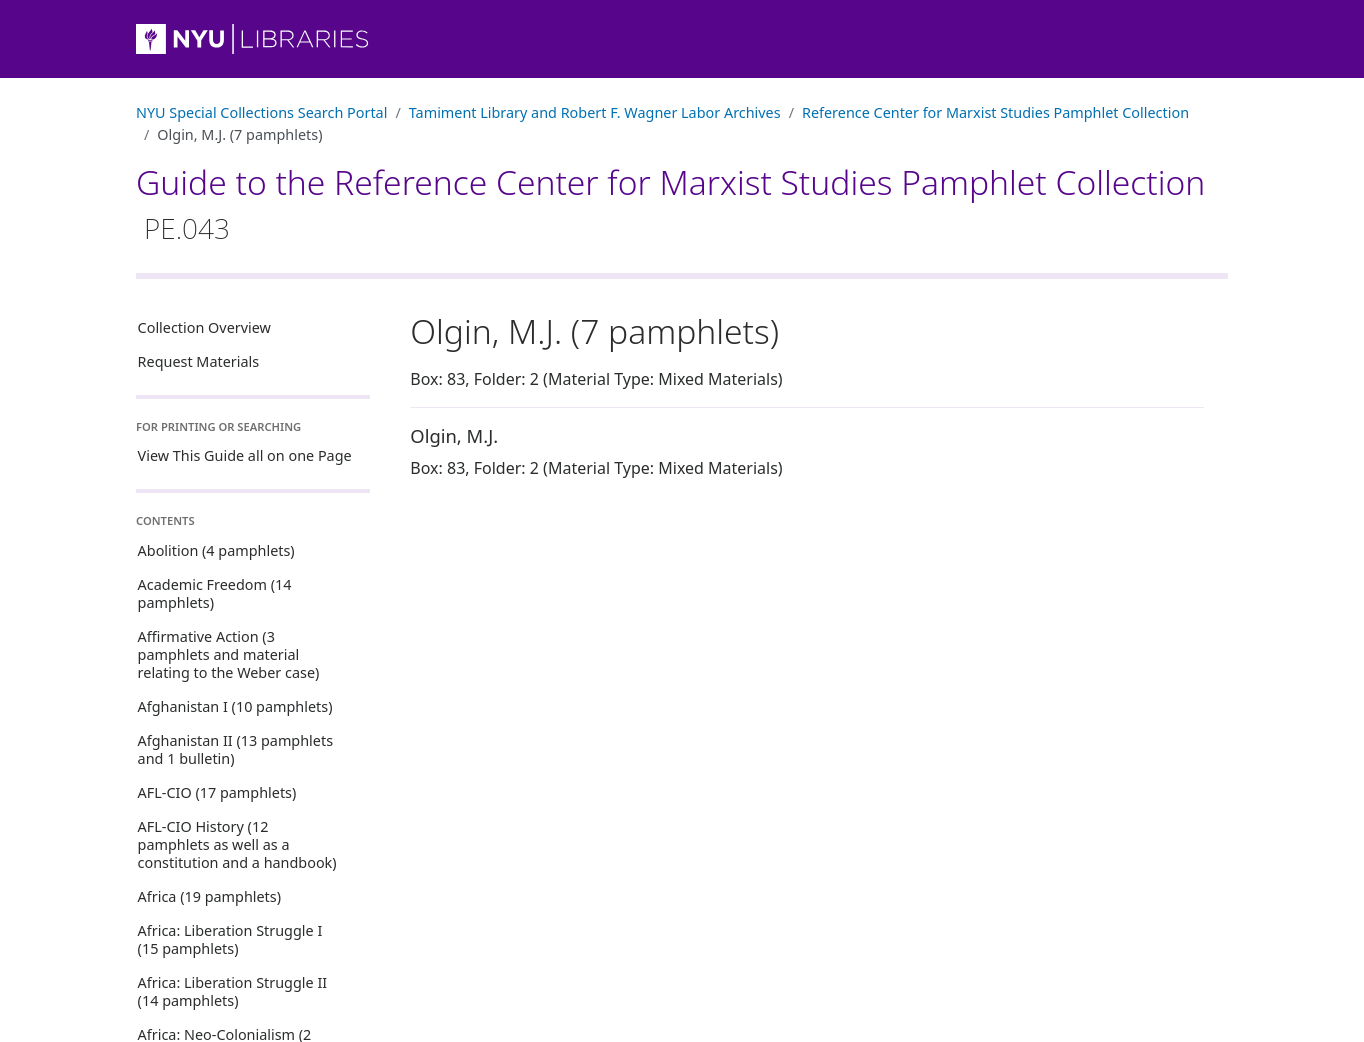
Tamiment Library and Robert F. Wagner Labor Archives (595, 112)
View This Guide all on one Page (245, 455)
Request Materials (199, 361)
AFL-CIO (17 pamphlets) (217, 792)
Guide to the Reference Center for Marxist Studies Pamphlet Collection (670, 203)
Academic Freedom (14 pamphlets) (215, 593)
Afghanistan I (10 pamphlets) (235, 706)
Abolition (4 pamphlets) (216, 550)
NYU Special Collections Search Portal (261, 112)
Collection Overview (204, 327)
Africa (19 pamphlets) (209, 896)
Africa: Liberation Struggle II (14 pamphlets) (233, 991)
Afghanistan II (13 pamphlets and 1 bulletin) (235, 749)
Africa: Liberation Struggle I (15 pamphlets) (230, 939)
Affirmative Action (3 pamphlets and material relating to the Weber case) (229, 654)
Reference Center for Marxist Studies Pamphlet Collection (995, 112)
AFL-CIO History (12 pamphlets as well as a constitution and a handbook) (237, 844)
